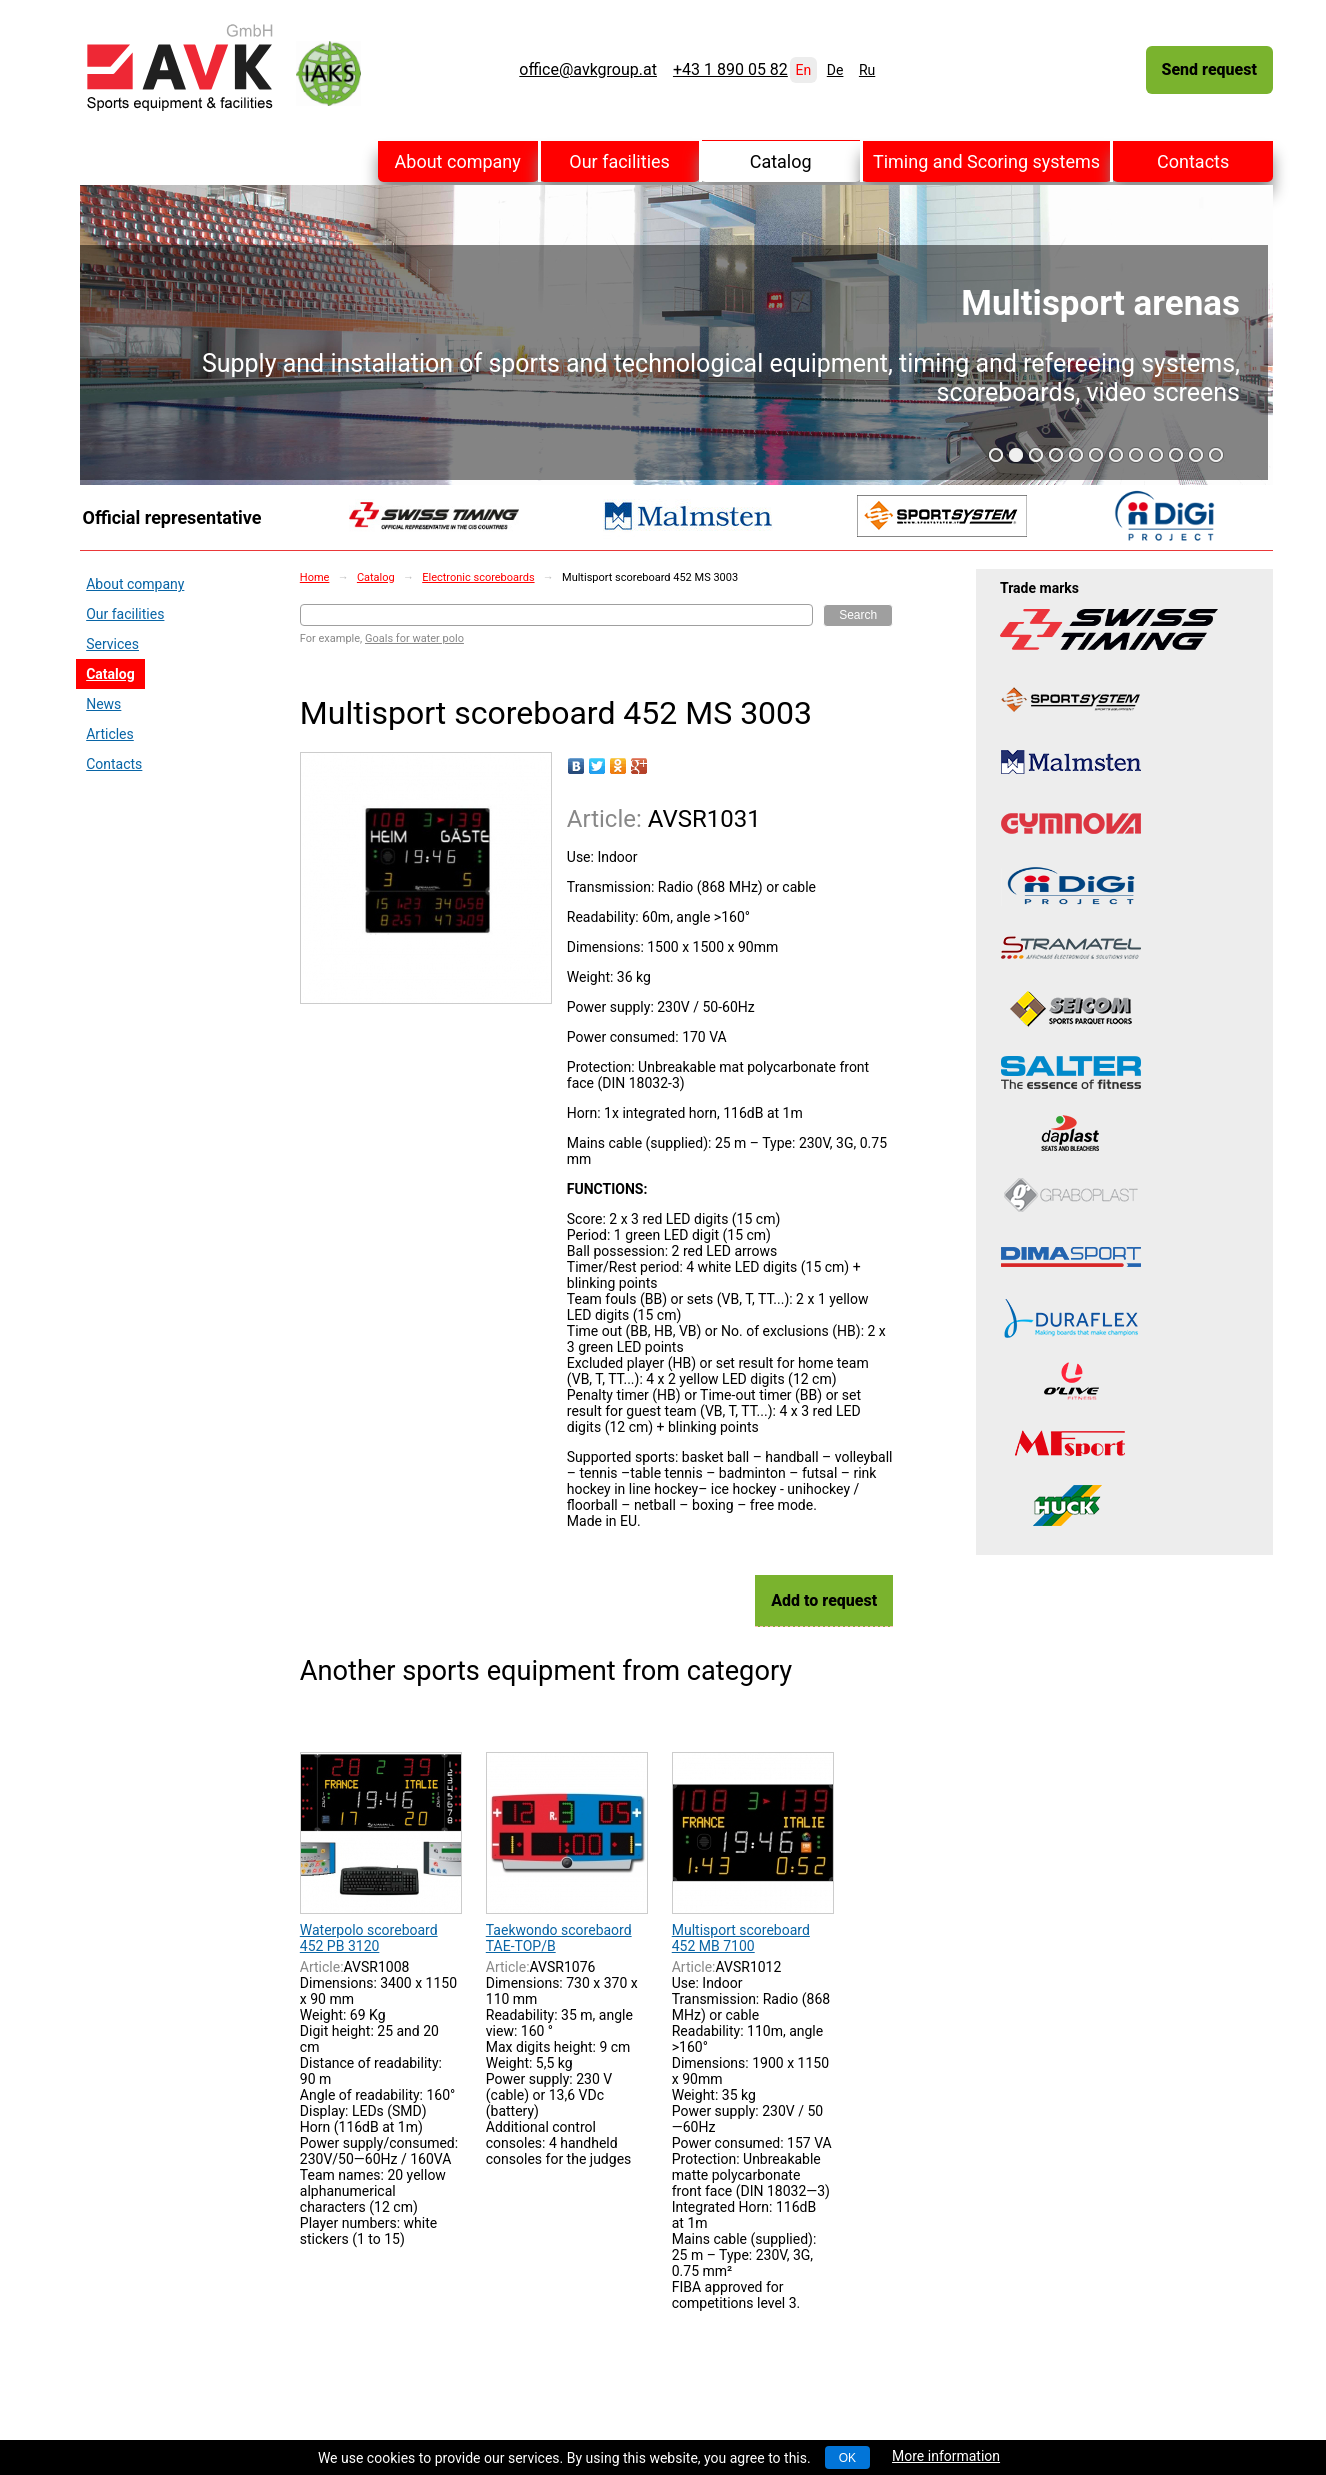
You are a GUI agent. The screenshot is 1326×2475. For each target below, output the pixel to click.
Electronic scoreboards (478, 577)
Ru (867, 70)
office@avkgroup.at (588, 70)
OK (847, 2458)
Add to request (824, 1600)
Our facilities (619, 161)
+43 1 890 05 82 (730, 70)
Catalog (781, 161)
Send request (1209, 69)
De (835, 70)
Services (112, 644)
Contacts (1193, 161)
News (103, 704)
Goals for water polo (414, 638)
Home (315, 577)
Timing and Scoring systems (986, 161)
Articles (110, 734)
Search (858, 615)
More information (946, 2456)
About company (458, 161)
